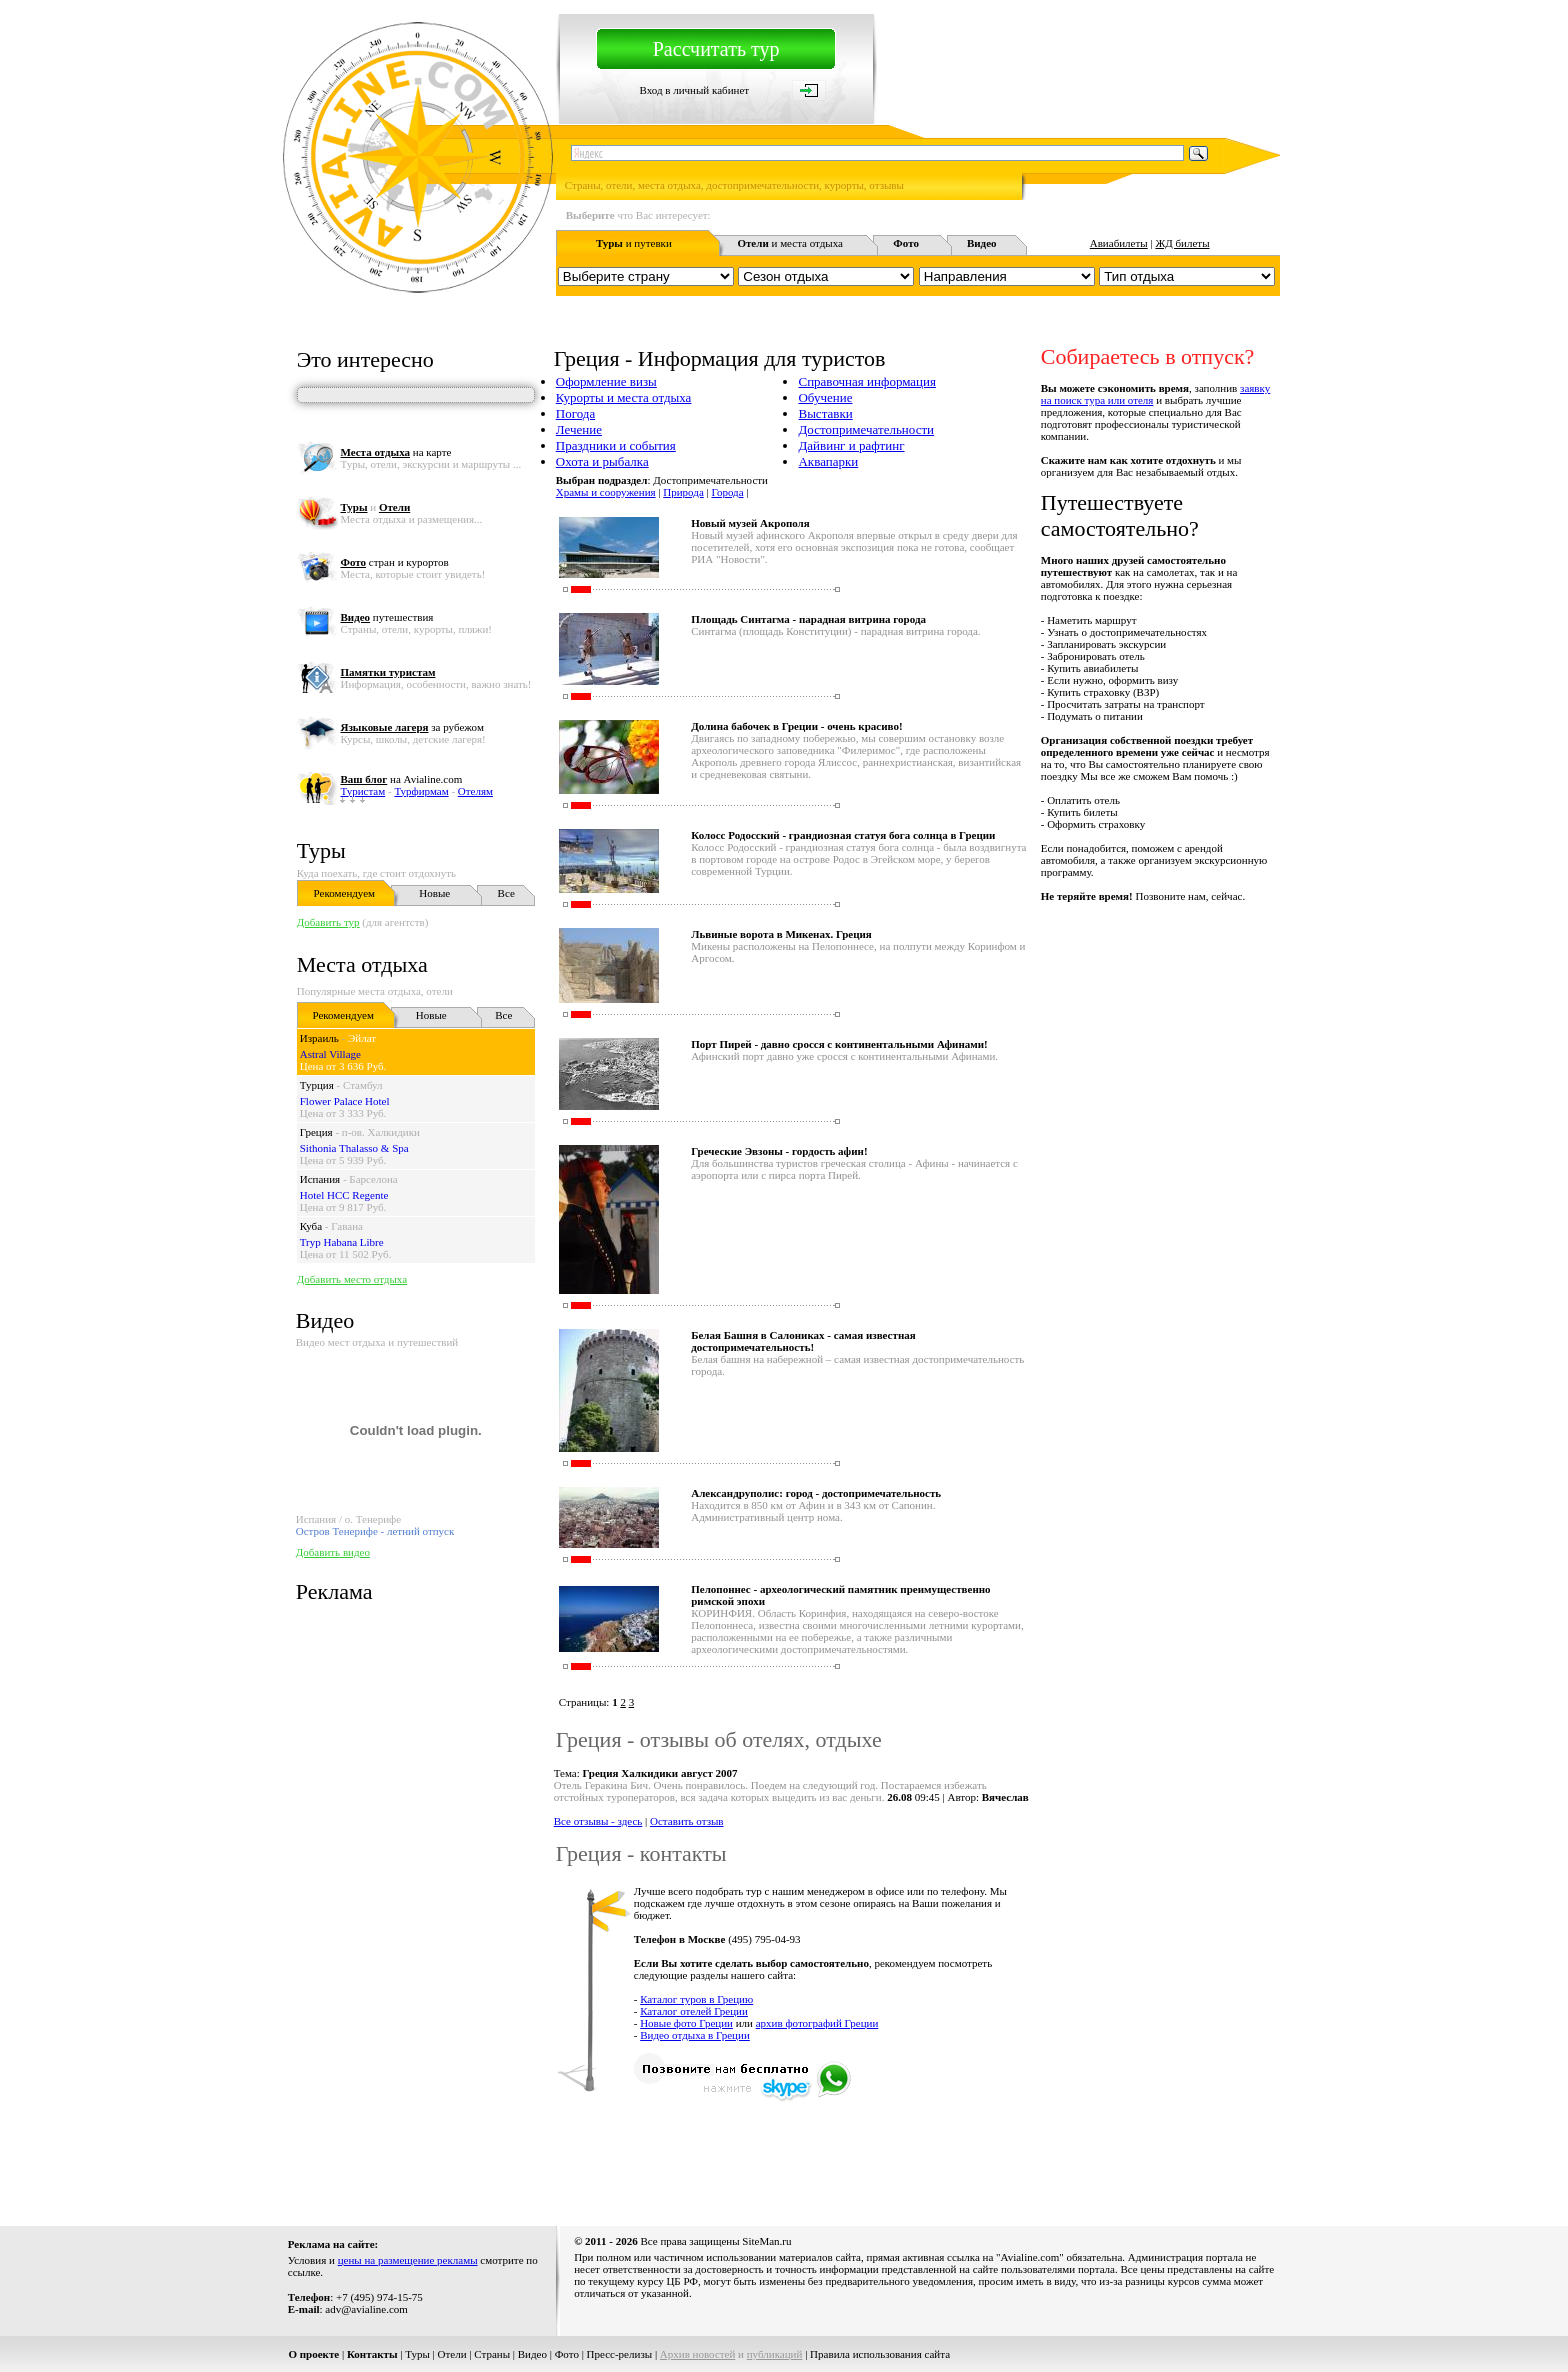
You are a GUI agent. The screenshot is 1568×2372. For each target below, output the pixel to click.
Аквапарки (828, 461)
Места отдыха (362, 964)
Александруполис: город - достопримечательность (816, 1493)
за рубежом (411, 727)
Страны (492, 2354)
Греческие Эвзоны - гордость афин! (779, 1151)
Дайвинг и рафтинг (851, 445)
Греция (316, 1132)
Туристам (362, 791)
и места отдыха (790, 243)
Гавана (347, 1226)
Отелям (475, 791)
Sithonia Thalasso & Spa (354, 1148)
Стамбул (363, 1085)
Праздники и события (616, 445)
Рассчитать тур (716, 49)
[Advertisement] (916, 2153)
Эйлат (362, 1038)
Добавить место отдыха (352, 1279)
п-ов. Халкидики (381, 1132)
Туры (321, 850)
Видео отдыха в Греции (695, 2035)
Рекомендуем (344, 893)
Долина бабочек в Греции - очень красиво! (796, 726)
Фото (567, 2354)
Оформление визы (606, 381)
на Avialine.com (401, 779)
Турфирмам (421, 791)
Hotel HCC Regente (344, 1195)
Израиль (319, 1038)
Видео (532, 2354)
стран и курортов (394, 562)
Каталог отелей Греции (694, 2011)
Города (727, 492)
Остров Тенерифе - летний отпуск (375, 1531)
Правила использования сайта (880, 2354)
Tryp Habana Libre (342, 1242)
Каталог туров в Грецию (696, 1999)
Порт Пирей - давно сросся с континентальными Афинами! (839, 1044)
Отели (452, 2354)
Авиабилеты (1119, 243)
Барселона (373, 1179)
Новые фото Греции (686, 2023)
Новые (434, 893)
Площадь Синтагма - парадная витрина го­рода (808, 619)
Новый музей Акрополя (750, 523)
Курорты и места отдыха (624, 397)
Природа (683, 492)
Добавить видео (333, 1552)
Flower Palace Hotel (345, 1101)
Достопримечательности (866, 429)
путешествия (386, 617)
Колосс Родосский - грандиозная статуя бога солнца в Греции (843, 835)
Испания (320, 1179)
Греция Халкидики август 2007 (660, 1773)
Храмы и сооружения (606, 492)
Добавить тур (328, 922)
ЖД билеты (1182, 243)
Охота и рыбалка (602, 461)
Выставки (825, 413)
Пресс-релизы (620, 2354)
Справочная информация (867, 381)
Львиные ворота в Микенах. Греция (781, 934)
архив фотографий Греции (817, 2023)
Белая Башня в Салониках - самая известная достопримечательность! (803, 1341)
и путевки (634, 243)
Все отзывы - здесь (598, 1821)
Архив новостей (698, 2354)
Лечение (579, 429)
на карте (395, 452)
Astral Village (330, 1054)
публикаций (775, 2354)
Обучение (825, 397)
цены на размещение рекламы (408, 2260)
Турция (317, 1085)
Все (506, 893)
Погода (575, 413)
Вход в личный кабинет (694, 90)
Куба (311, 1226)
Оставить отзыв (687, 1821)
